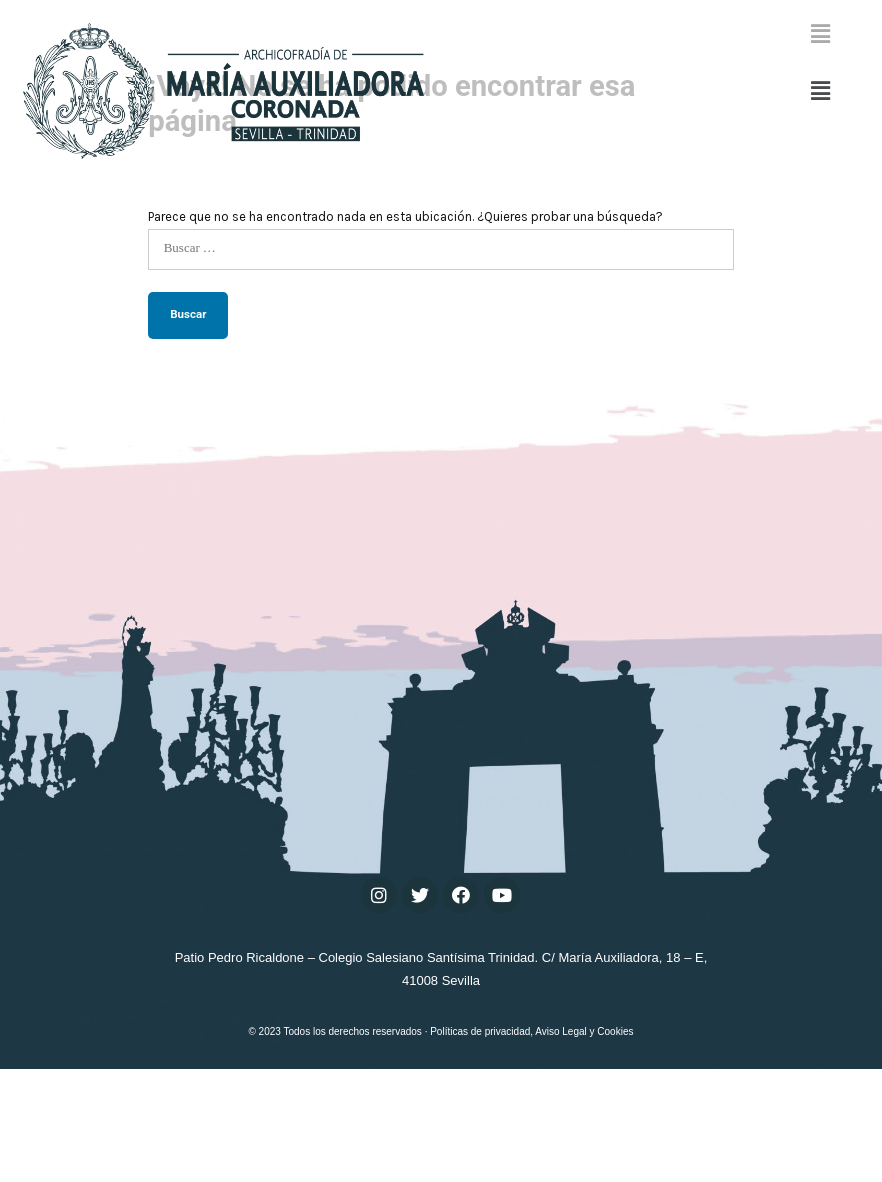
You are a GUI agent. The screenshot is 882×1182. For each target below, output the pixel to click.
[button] (820, 91)
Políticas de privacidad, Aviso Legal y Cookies (531, 1144)
